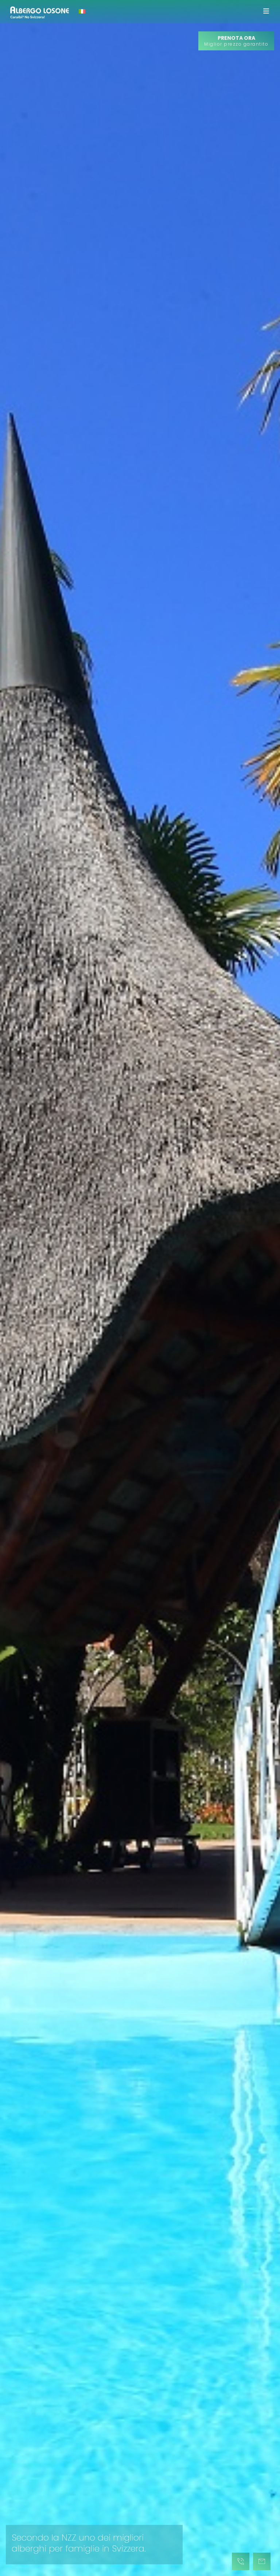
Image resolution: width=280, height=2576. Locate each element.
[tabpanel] (140, 1288)
